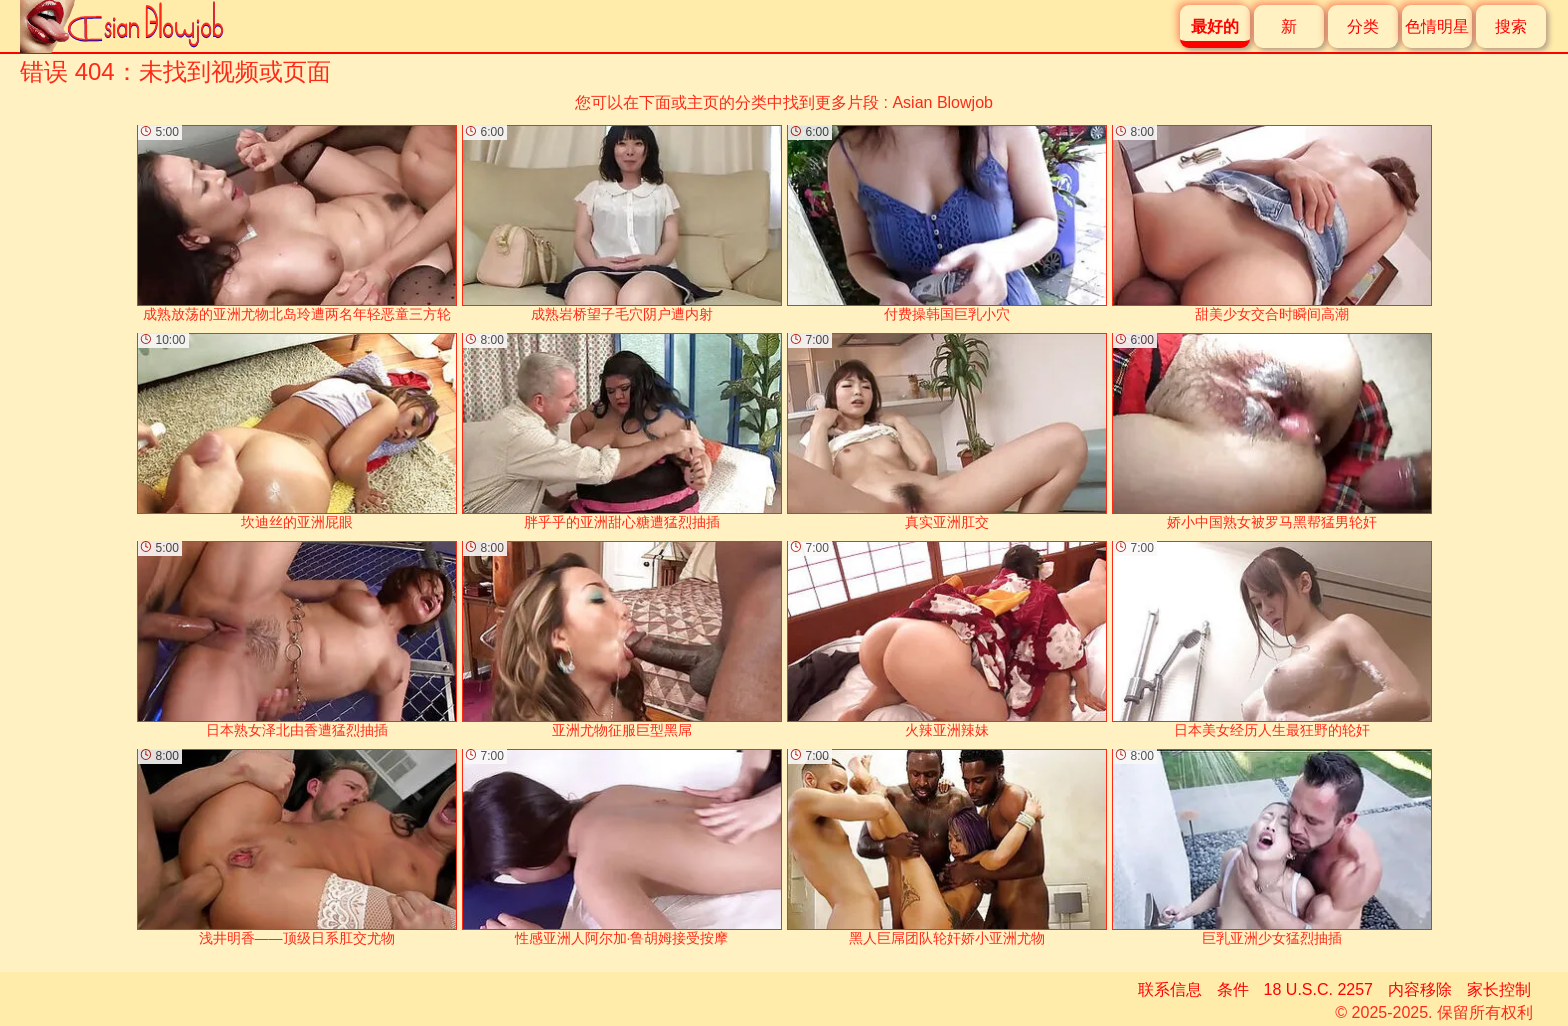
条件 (1233, 989)
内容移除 (1420, 989)
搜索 (1511, 26)
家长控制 (1499, 989)
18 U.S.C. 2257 (1318, 989)
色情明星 (1437, 26)
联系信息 (1170, 989)
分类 (1363, 26)
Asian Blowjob (942, 102)
